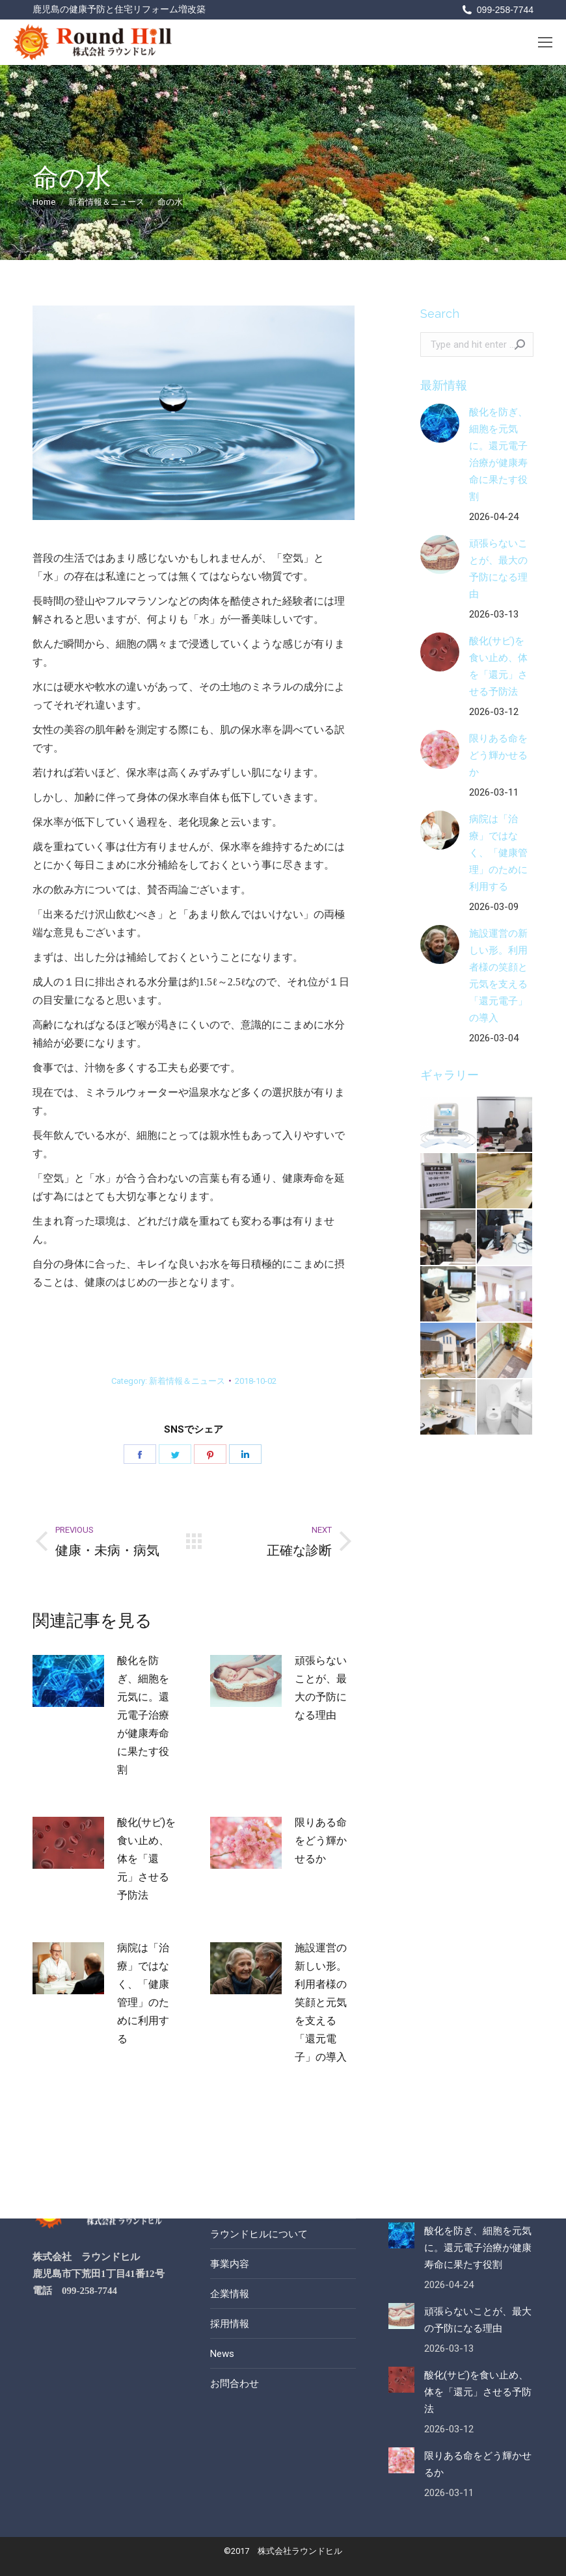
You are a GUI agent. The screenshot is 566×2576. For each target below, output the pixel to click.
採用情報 (229, 2324)
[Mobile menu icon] (545, 42)
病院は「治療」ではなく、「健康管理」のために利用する (143, 1993)
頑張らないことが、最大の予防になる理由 (321, 1687)
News (222, 2354)
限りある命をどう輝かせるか (321, 1840)
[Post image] (68, 1681)
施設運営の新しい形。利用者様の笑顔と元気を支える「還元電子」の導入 (321, 2002)
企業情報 (229, 2294)
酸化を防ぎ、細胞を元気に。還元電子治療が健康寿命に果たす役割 (143, 1715)
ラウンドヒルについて (259, 2234)
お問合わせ (234, 2383)
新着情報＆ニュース (187, 1381)
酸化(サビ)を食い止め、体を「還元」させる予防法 (146, 1858)
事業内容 (229, 2264)
